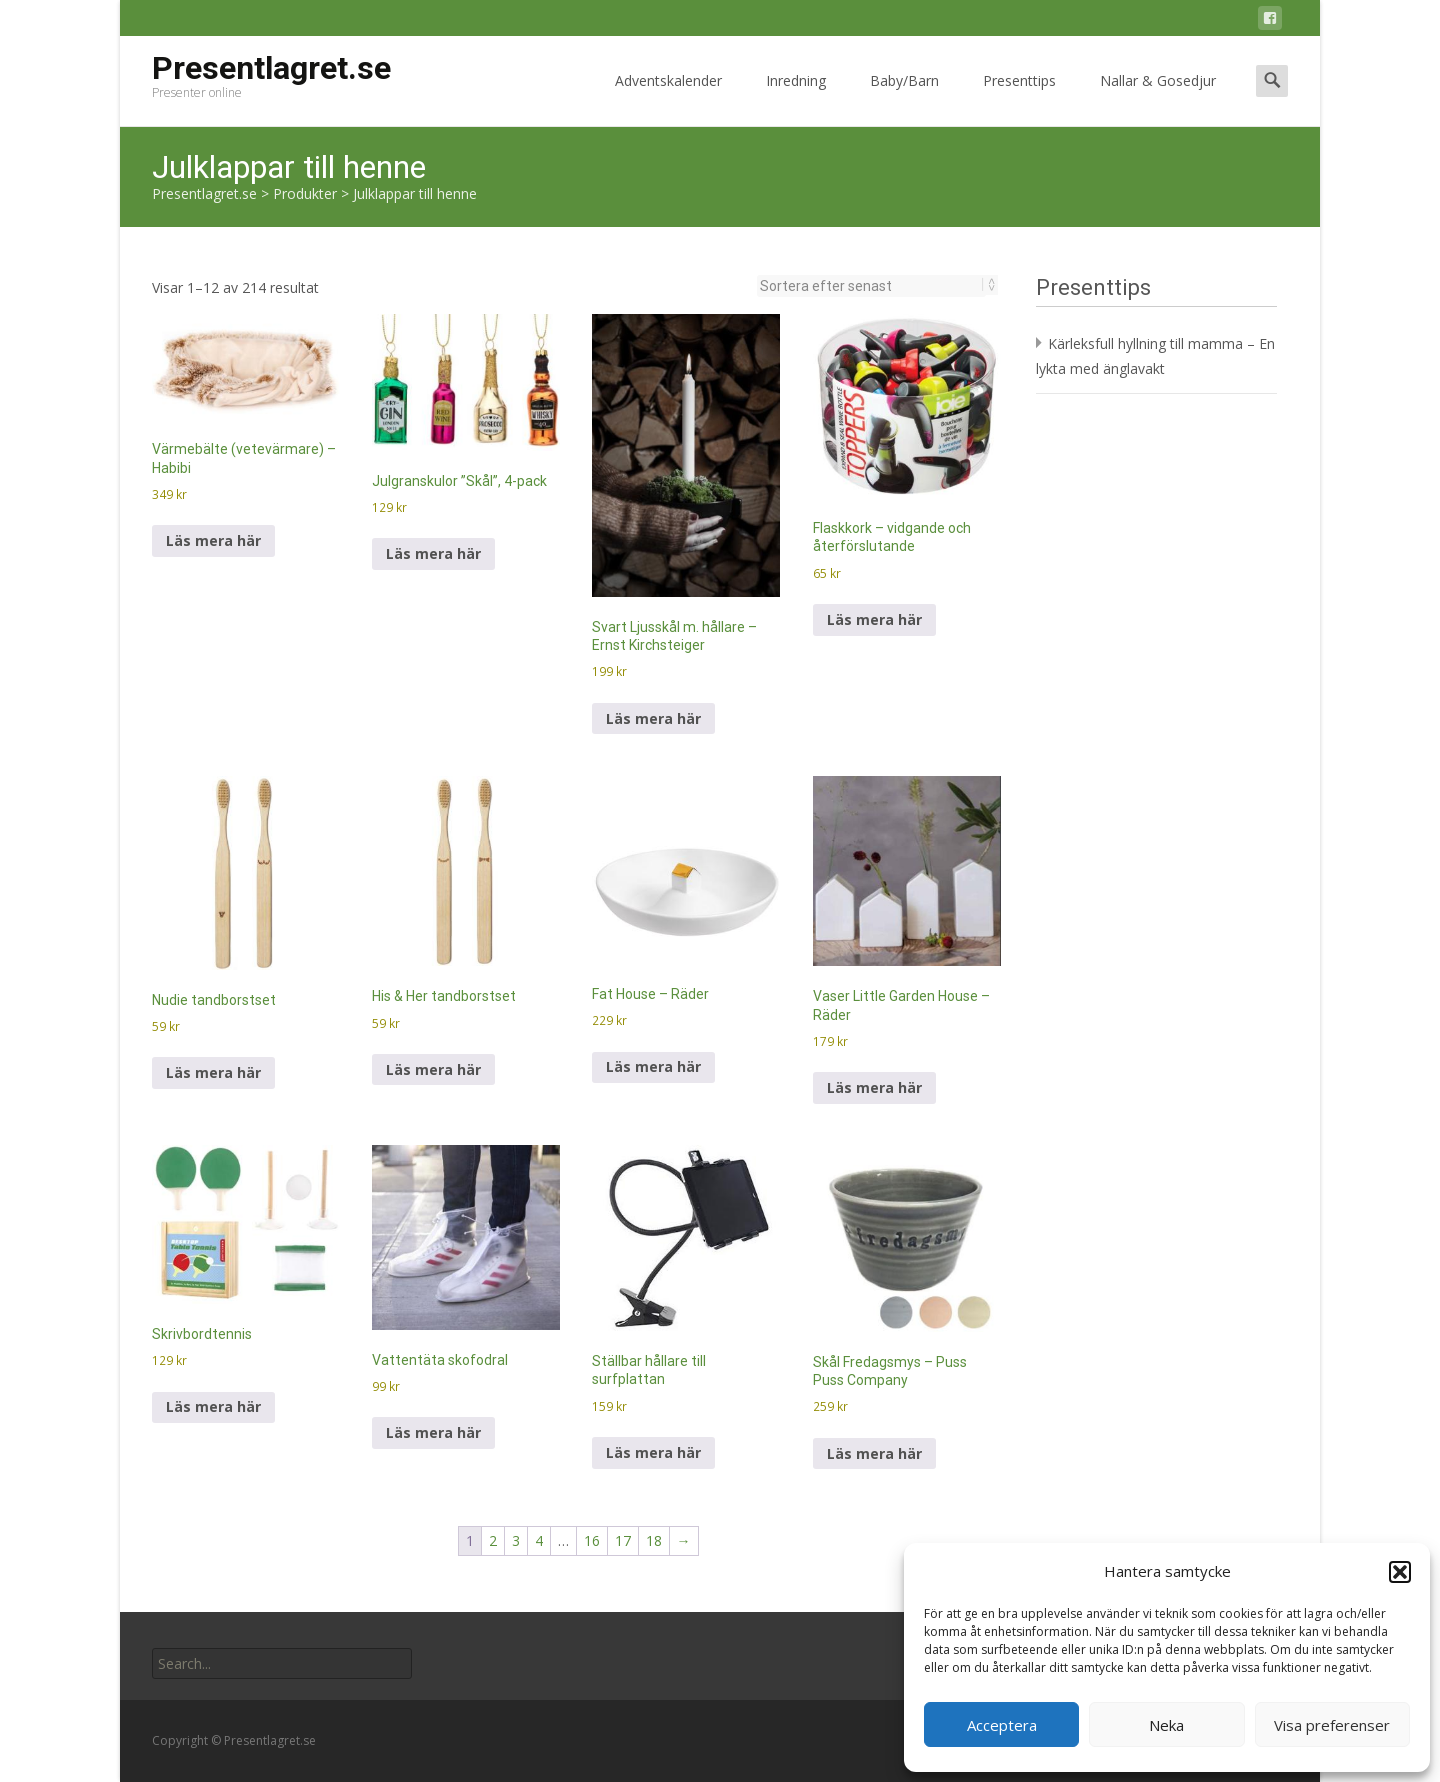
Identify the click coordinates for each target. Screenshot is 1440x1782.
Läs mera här (213, 540)
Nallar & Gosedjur (1158, 98)
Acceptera (1002, 1725)
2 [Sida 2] (493, 1540)
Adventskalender (668, 98)
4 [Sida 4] (539, 1540)
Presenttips (1019, 98)
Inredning (796, 98)
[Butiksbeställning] (871, 286)
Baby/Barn (904, 98)
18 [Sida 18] (654, 1540)
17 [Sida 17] (623, 1540)
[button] (1400, 1572)
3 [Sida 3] (516, 1540)
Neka (1166, 1725)
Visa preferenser (1332, 1725)
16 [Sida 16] (592, 1540)
